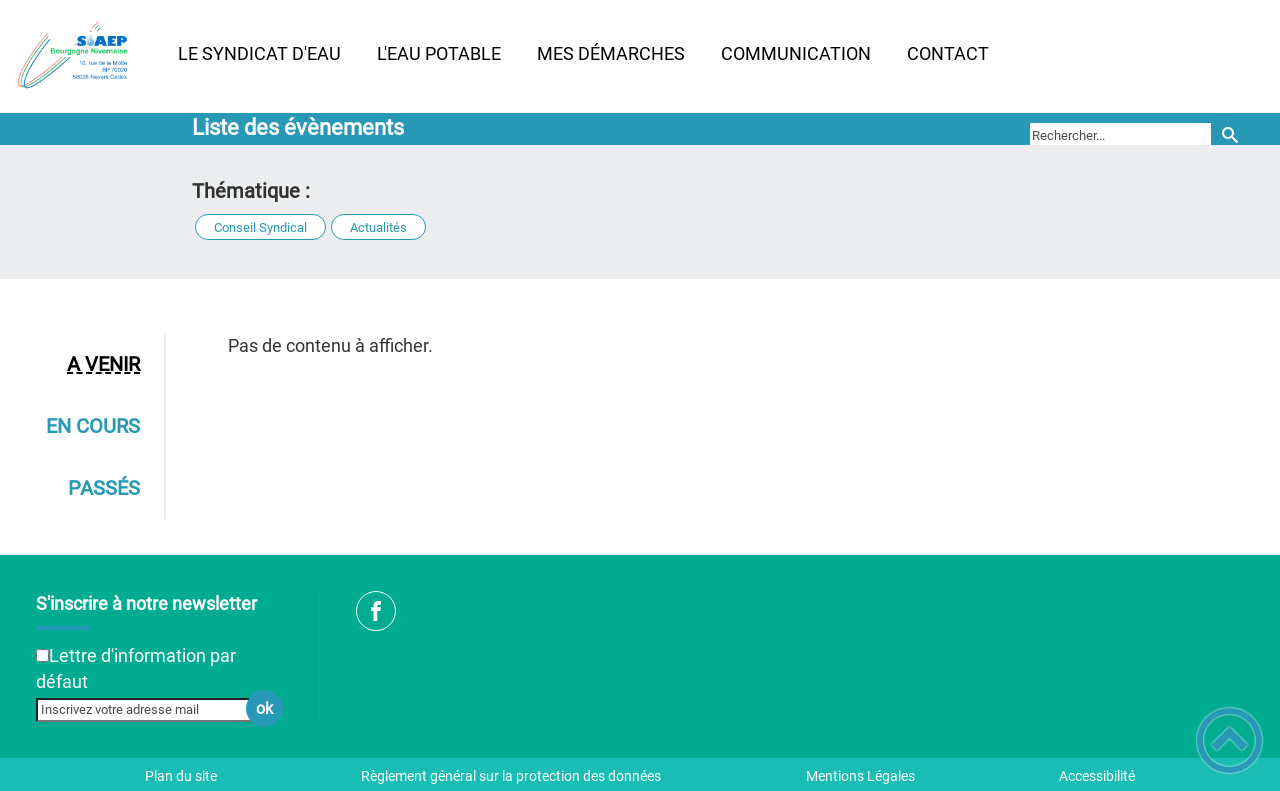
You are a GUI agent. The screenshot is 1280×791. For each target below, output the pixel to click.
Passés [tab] (104, 488)
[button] (1229, 740)
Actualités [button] (378, 227)
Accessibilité (1097, 776)
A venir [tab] (103, 364)
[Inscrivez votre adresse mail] (151, 710)
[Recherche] (1229, 135)
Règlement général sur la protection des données (511, 776)
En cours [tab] (93, 426)
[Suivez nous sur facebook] (376, 611)
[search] (1120, 135)
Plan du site (181, 776)
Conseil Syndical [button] (260, 227)
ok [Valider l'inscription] (264, 708)
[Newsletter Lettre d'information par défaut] (42, 655)
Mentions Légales (860, 776)
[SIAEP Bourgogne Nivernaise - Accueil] (80, 56)
